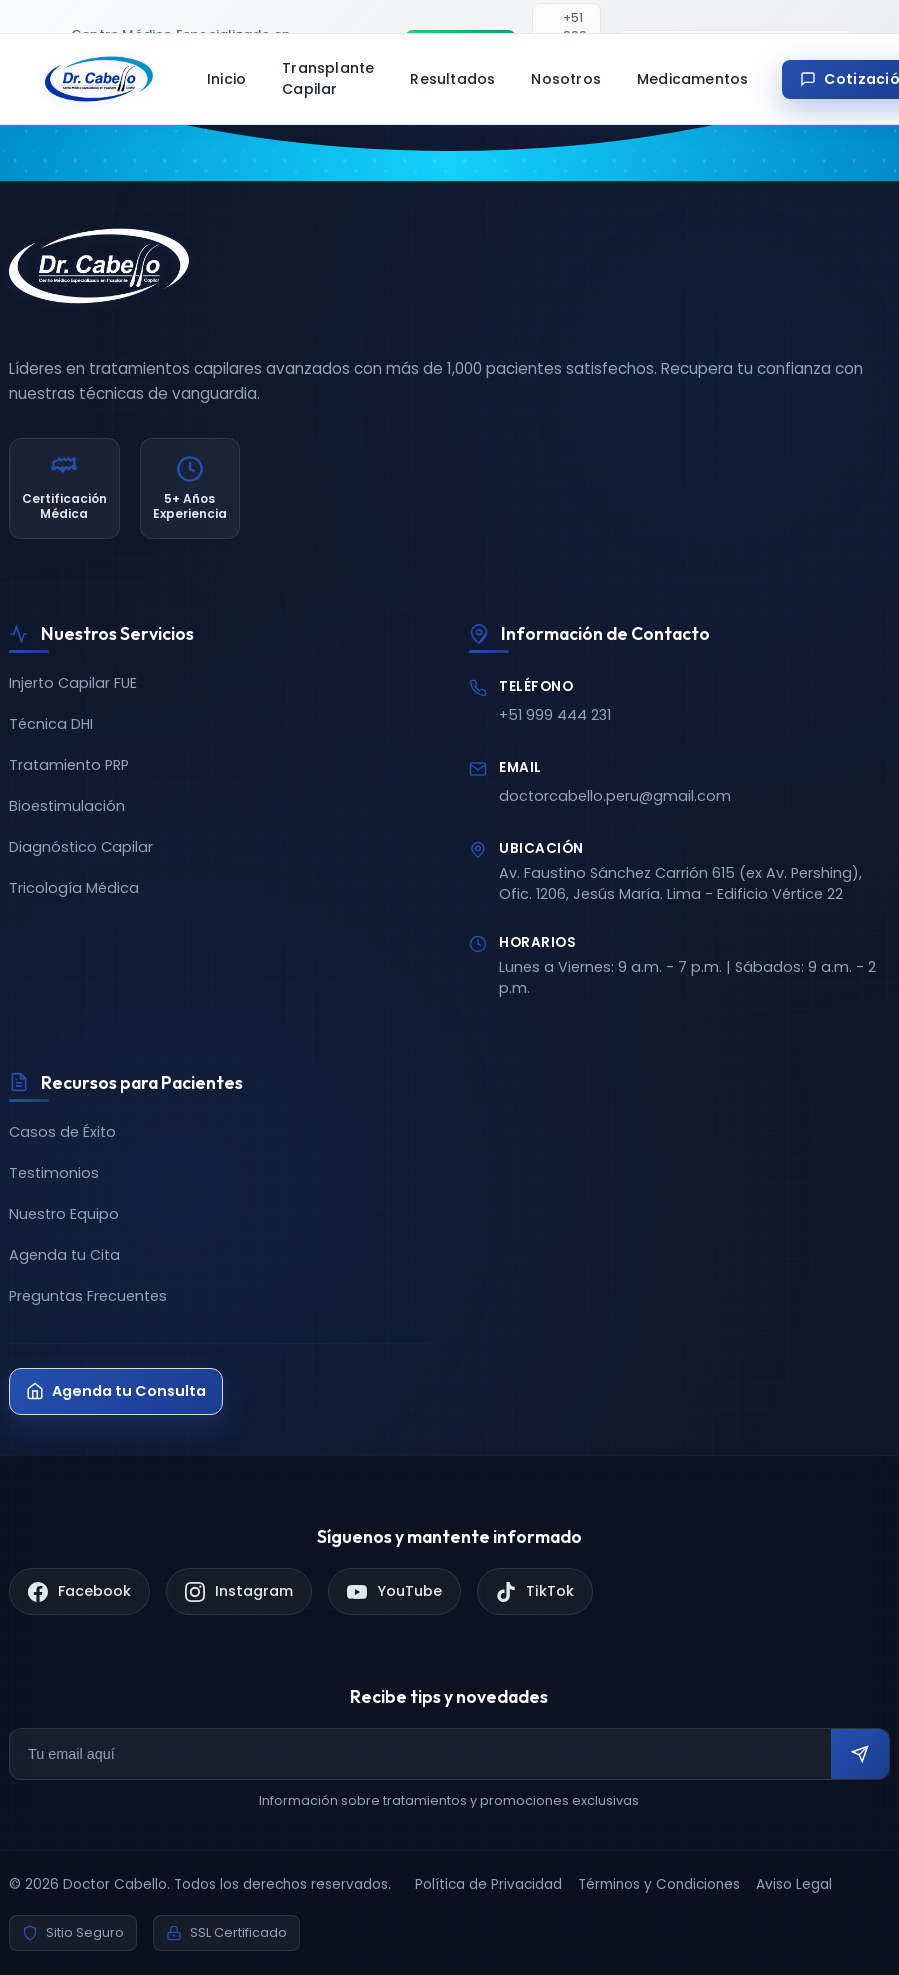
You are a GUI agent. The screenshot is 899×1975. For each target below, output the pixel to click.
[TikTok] (535, 1591)
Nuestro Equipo (64, 1214)
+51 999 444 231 (555, 715)
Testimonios (54, 1173)
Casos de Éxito (62, 1132)
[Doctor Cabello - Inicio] (99, 79)
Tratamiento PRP (69, 765)
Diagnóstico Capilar (81, 847)
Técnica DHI (51, 724)
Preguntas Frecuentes (88, 1296)
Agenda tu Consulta (116, 1391)
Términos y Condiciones (659, 1884)
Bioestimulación (67, 806)
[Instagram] (239, 1591)
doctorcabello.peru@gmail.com (615, 796)
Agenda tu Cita (64, 1255)
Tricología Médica (74, 888)
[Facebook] (79, 1591)
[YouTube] (394, 1591)
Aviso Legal (794, 1884)
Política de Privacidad (488, 1884)
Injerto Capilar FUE (73, 683)
